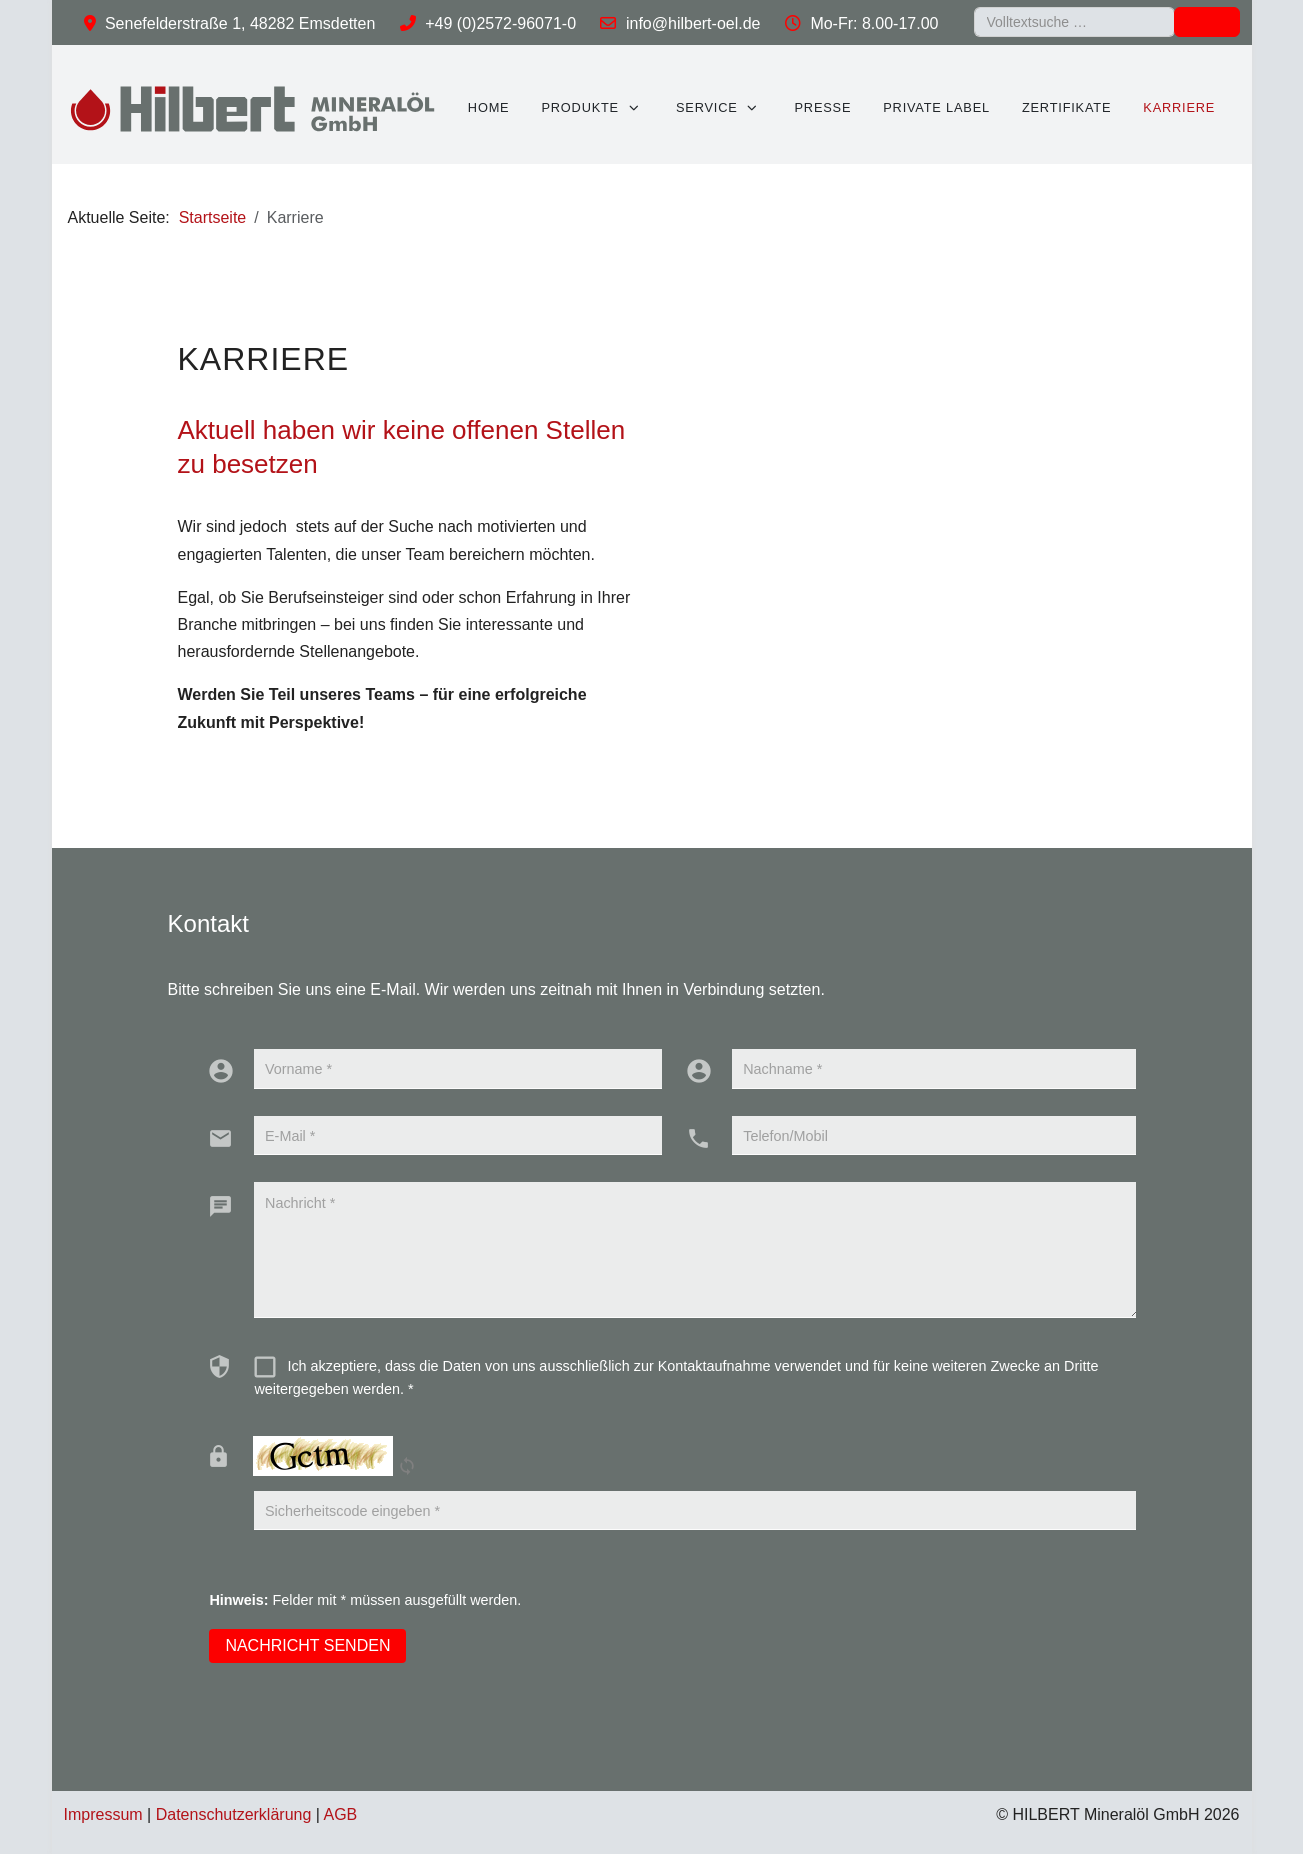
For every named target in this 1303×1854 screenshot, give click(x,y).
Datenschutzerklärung (234, 1814)
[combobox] (1074, 22)
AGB (341, 1814)
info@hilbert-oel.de (693, 23)
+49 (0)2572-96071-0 (500, 23)
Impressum (103, 1814)
